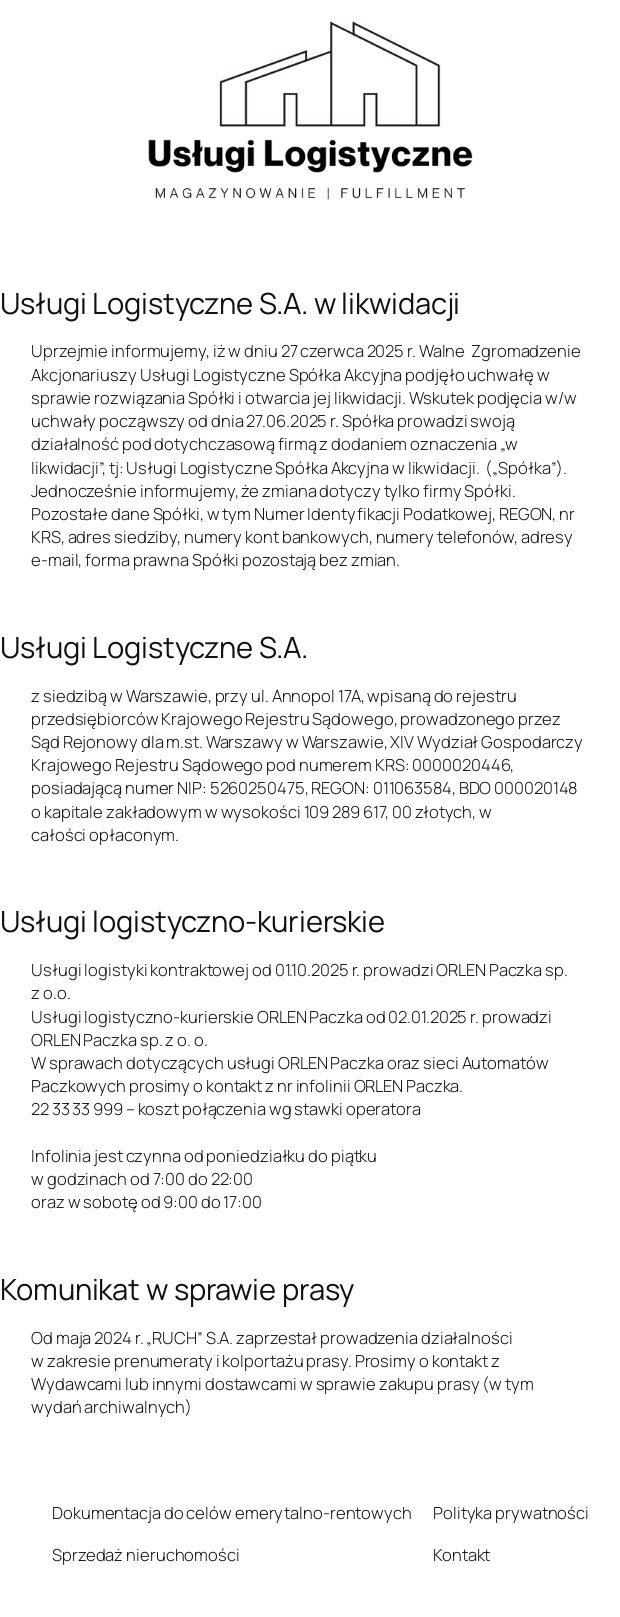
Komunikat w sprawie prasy (177, 1289)
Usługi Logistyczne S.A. (154, 647)
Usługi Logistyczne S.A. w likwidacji (230, 303)
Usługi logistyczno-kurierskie (192, 921)
